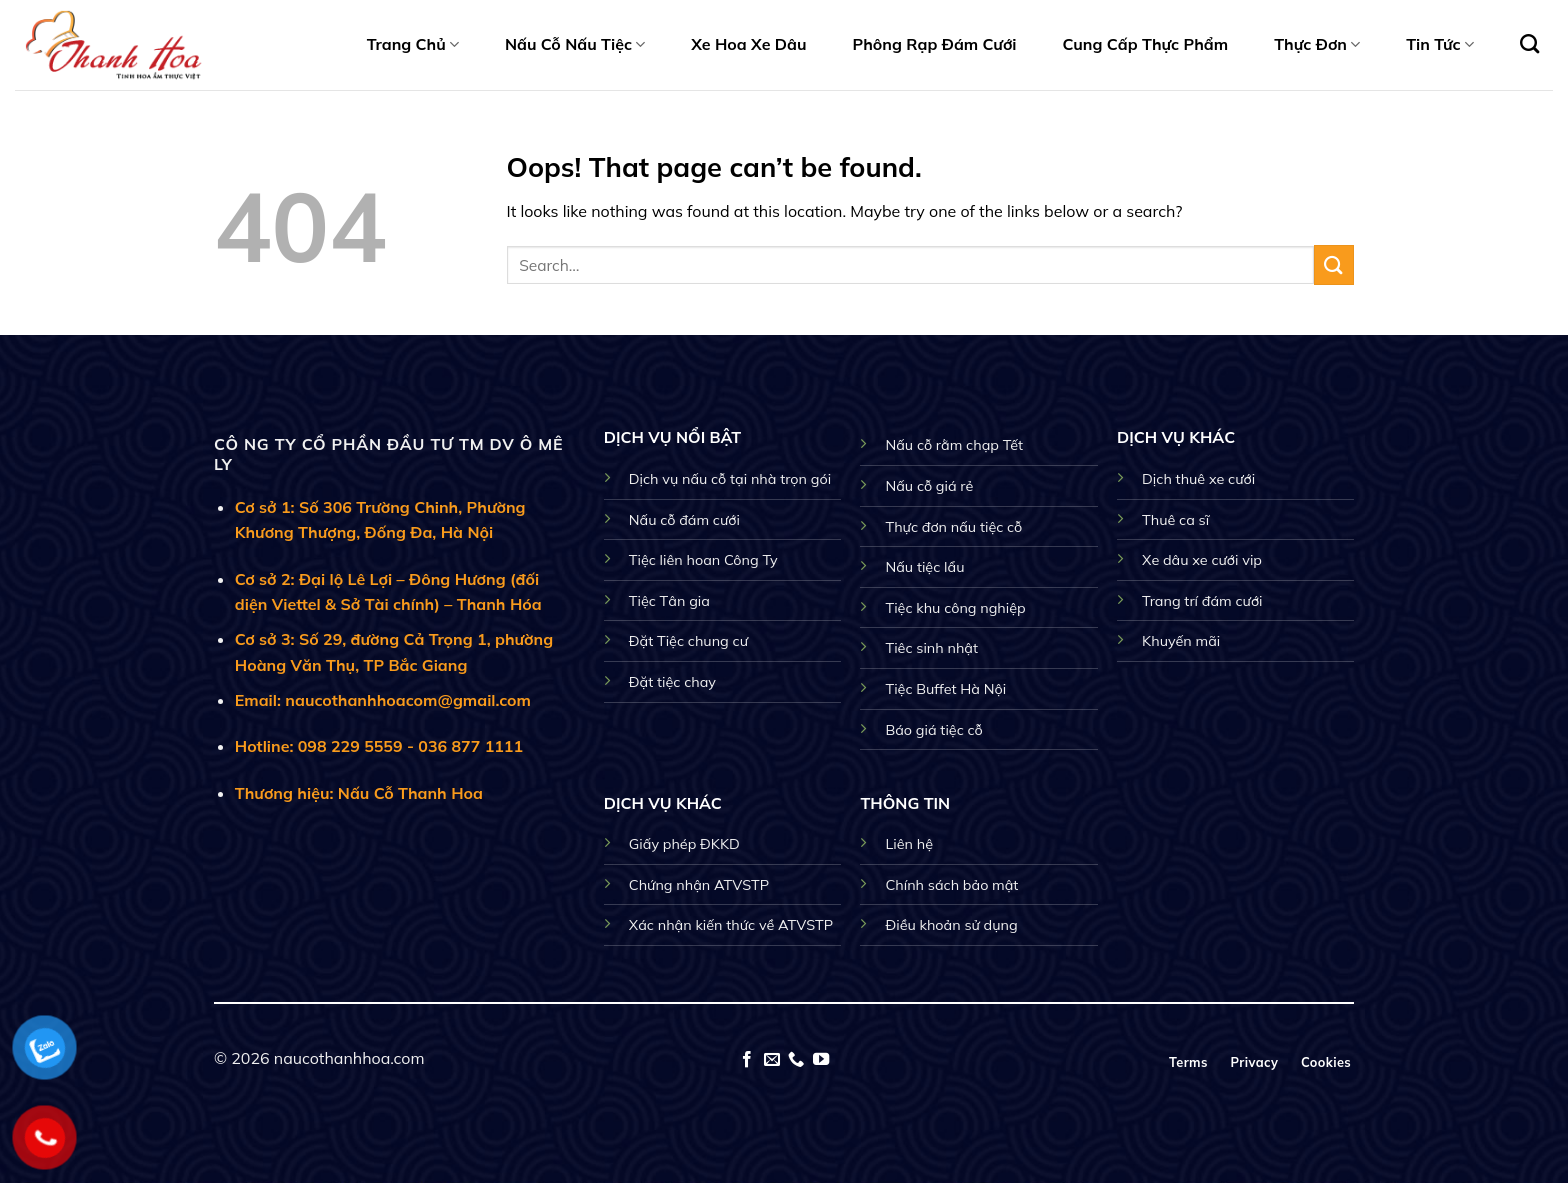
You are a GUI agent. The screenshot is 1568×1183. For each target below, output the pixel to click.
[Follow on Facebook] (747, 1060)
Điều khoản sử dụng (951, 925)
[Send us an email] (772, 1060)
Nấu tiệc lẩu (924, 567)
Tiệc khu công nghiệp (955, 608)
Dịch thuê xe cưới (1198, 479)
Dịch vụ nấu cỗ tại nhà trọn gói (730, 479)
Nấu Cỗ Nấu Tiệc (575, 44)
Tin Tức (1440, 44)
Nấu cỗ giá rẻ (929, 486)
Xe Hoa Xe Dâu (748, 44)
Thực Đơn (1317, 44)
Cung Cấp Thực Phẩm (1146, 44)
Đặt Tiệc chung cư (688, 641)
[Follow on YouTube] (821, 1060)
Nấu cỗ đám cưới (684, 520)
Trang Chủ (413, 44)
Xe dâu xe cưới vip (1202, 560)
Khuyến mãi (1181, 641)
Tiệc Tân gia (669, 601)
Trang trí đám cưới (1202, 601)
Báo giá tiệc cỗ (933, 730)
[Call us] (796, 1060)
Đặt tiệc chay (672, 682)
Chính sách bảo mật (951, 885)
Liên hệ (909, 844)
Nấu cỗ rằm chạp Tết (954, 445)
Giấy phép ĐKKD (684, 844)
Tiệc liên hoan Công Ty (703, 560)
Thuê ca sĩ (1175, 520)
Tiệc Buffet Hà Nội (945, 689)
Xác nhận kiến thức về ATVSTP (731, 925)
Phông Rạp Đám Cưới (935, 44)
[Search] (1529, 43)
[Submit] (1334, 264)
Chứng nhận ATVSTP (699, 885)
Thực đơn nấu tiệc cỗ (953, 527)
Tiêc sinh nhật (931, 648)
